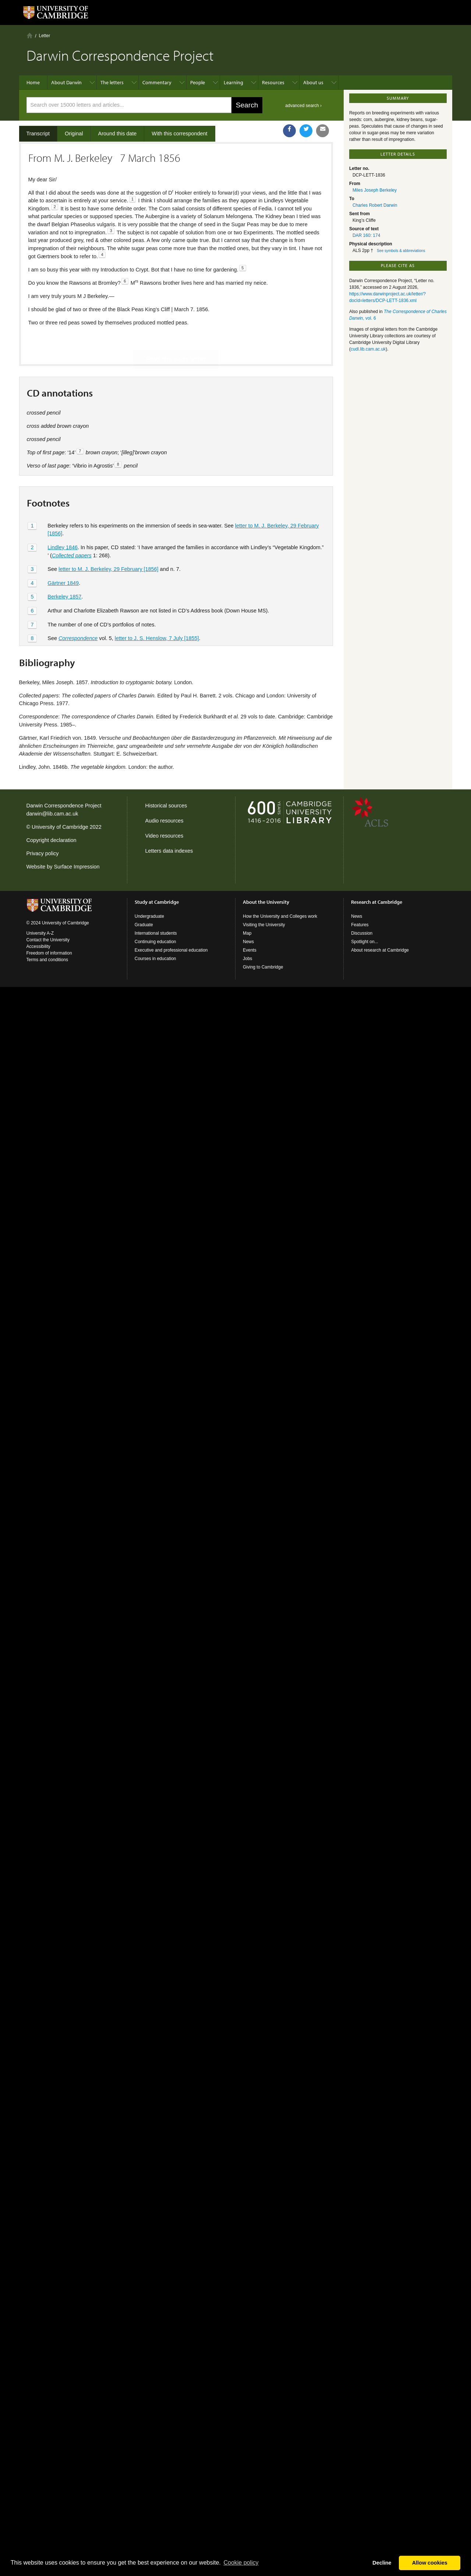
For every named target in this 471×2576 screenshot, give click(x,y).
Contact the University (48, 939)
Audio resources (164, 821)
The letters (112, 82)
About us (313, 82)
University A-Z (40, 933)
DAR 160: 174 (366, 235)
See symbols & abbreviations (401, 251)
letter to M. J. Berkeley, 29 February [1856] (109, 544)
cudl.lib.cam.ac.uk (368, 349)
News (248, 941)
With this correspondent (179, 133)
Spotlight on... (364, 941)
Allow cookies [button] (429, 2563)
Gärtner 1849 (63, 558)
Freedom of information (49, 953)
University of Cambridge (60, 827)
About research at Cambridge (380, 950)
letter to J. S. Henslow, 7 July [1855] (157, 614)
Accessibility (38, 946)
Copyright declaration (51, 840)
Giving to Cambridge (263, 967)
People (197, 82)
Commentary (156, 82)
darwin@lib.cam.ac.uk (52, 814)
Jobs (247, 958)
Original (74, 133)
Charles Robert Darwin (375, 205)
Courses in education (155, 958)
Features (359, 924)
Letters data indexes (169, 851)
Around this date (117, 133)
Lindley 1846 (62, 522)
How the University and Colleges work (280, 916)
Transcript (38, 133)
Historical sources (166, 806)
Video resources (164, 836)
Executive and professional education (171, 950)
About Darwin (66, 82)
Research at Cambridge (376, 902)
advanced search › (303, 105)
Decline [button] (381, 2563)
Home (29, 35)
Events (249, 950)
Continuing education (155, 941)
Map (247, 933)
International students (156, 933)
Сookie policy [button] (240, 2562)
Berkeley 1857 (64, 572)
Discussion (361, 933)
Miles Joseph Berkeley (375, 190)
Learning (233, 82)
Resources (273, 82)
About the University (266, 902)
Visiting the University (264, 924)
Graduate (144, 924)
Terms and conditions (47, 959)
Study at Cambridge (157, 902)
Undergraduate (149, 916)
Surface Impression (76, 867)
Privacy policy (42, 853)
